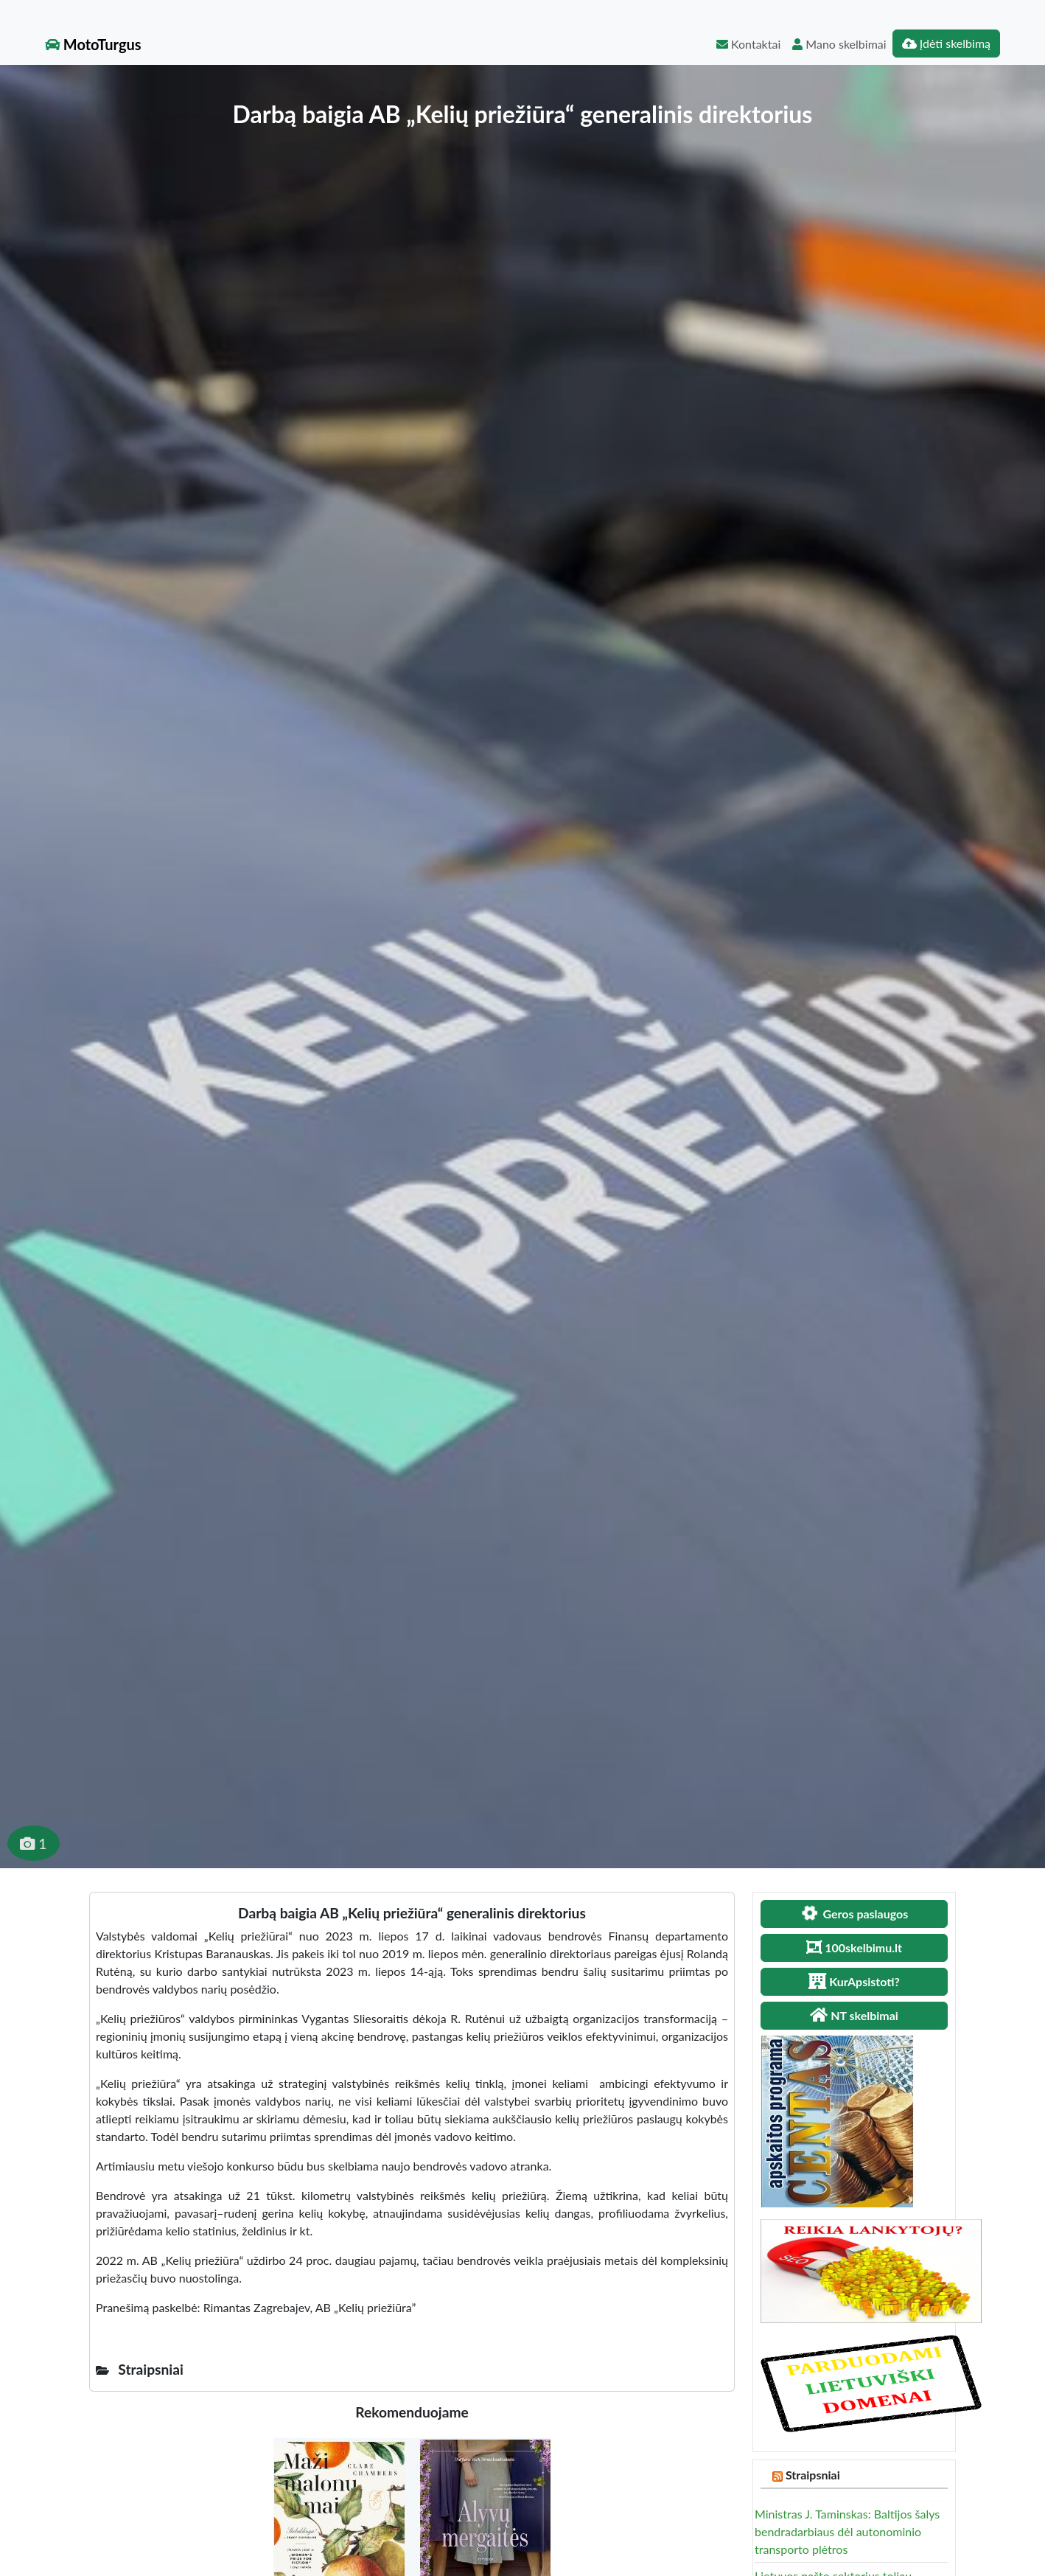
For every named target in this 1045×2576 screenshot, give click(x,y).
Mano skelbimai (839, 44)
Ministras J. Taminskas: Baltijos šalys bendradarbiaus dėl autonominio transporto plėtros (847, 2531)
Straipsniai (813, 2475)
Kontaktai (748, 44)
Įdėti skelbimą (946, 43)
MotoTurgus (93, 44)
